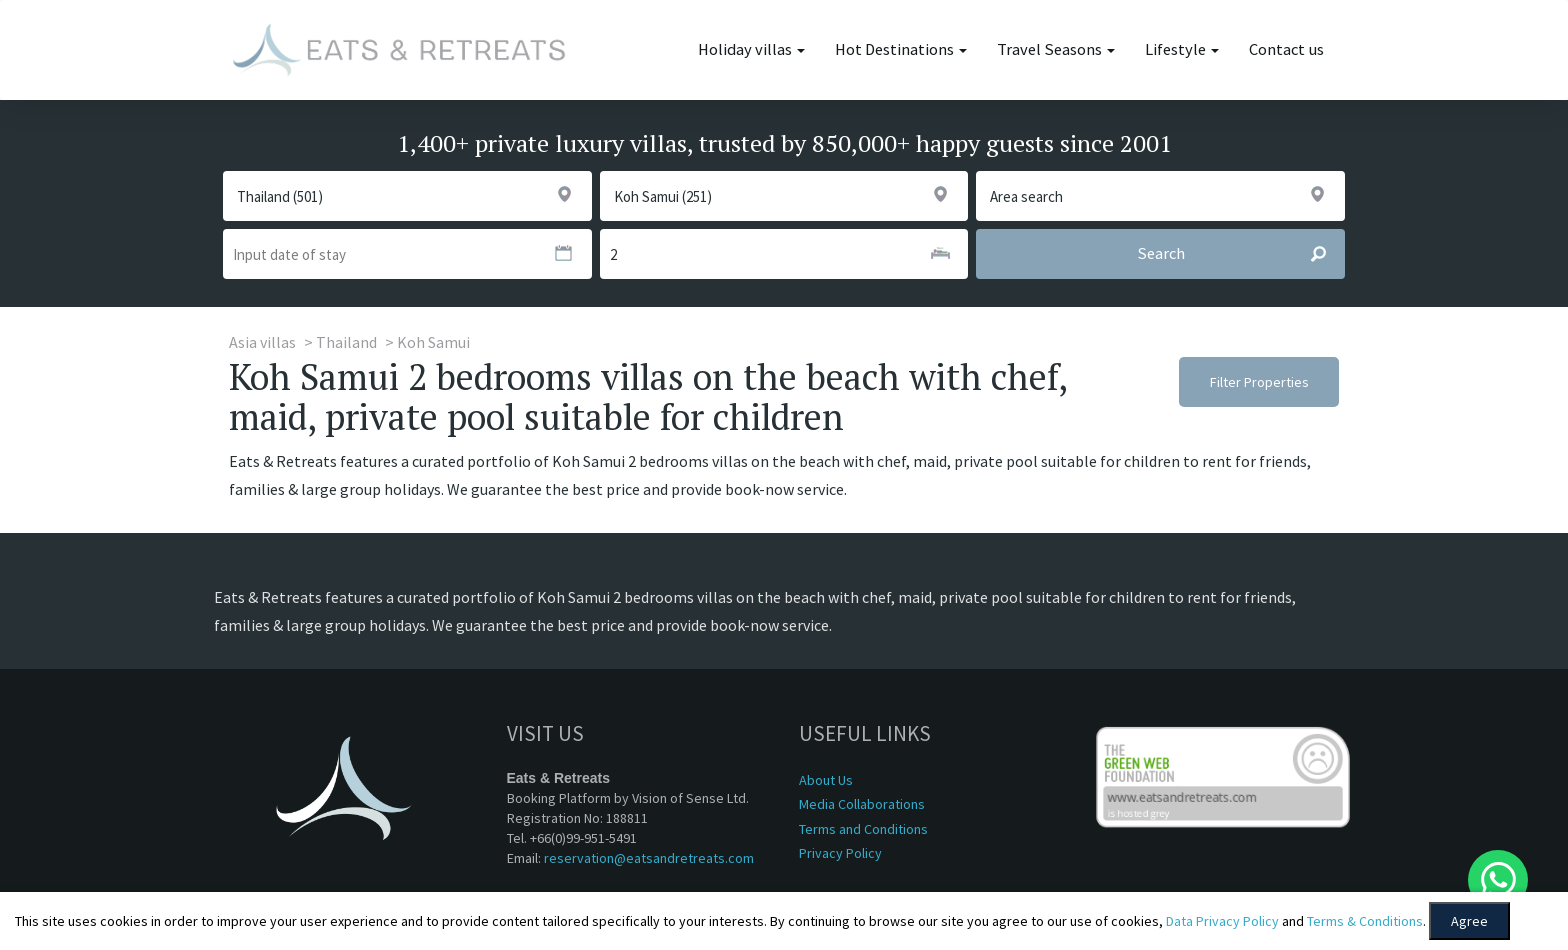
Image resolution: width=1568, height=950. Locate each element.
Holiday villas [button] (751, 49)
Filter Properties (1259, 382)
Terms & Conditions (1365, 921)
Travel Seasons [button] (1056, 49)
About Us (826, 780)
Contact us (1286, 49)
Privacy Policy (840, 853)
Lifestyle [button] (1182, 49)
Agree (1469, 921)
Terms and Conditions (863, 829)
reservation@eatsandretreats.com (649, 858)
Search (1240, 254)
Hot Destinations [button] (901, 49)
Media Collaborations (862, 804)
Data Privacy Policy (1222, 921)
